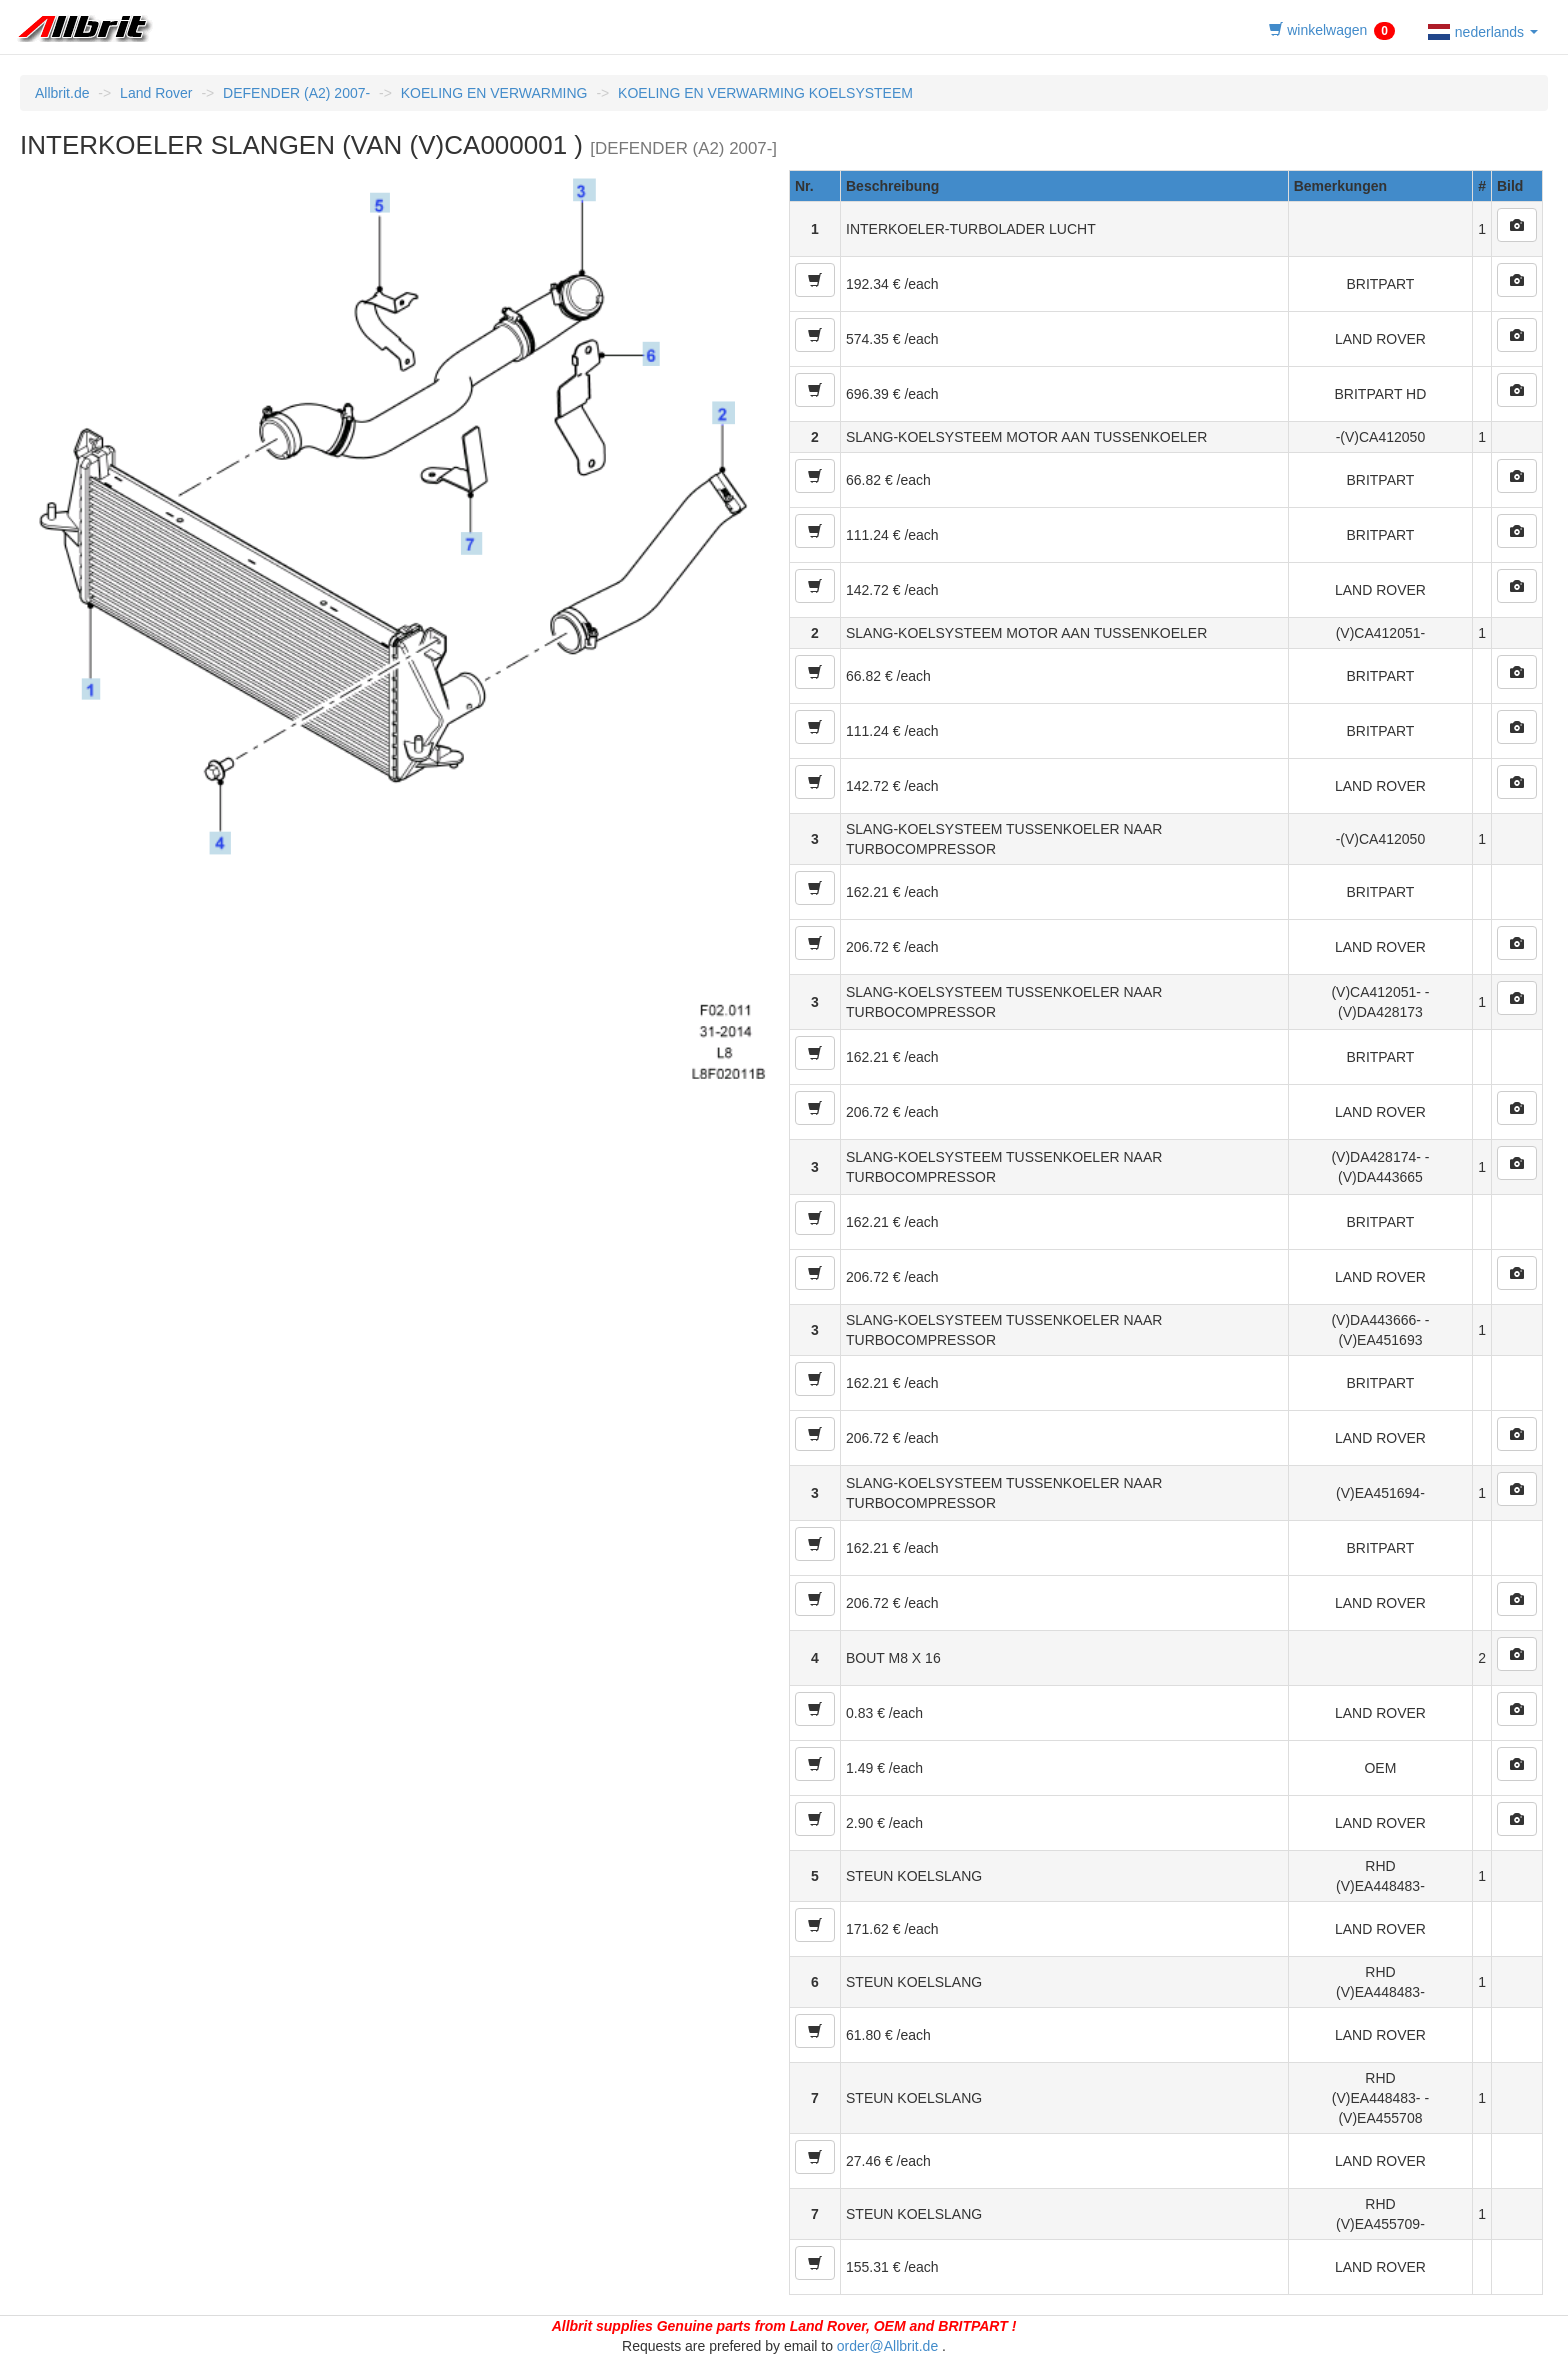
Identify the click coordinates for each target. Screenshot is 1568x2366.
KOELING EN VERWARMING (494, 93)
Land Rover (156, 93)
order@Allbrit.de (887, 2346)
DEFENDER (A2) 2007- (296, 93)
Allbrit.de (62, 93)
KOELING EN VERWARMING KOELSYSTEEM (765, 93)
